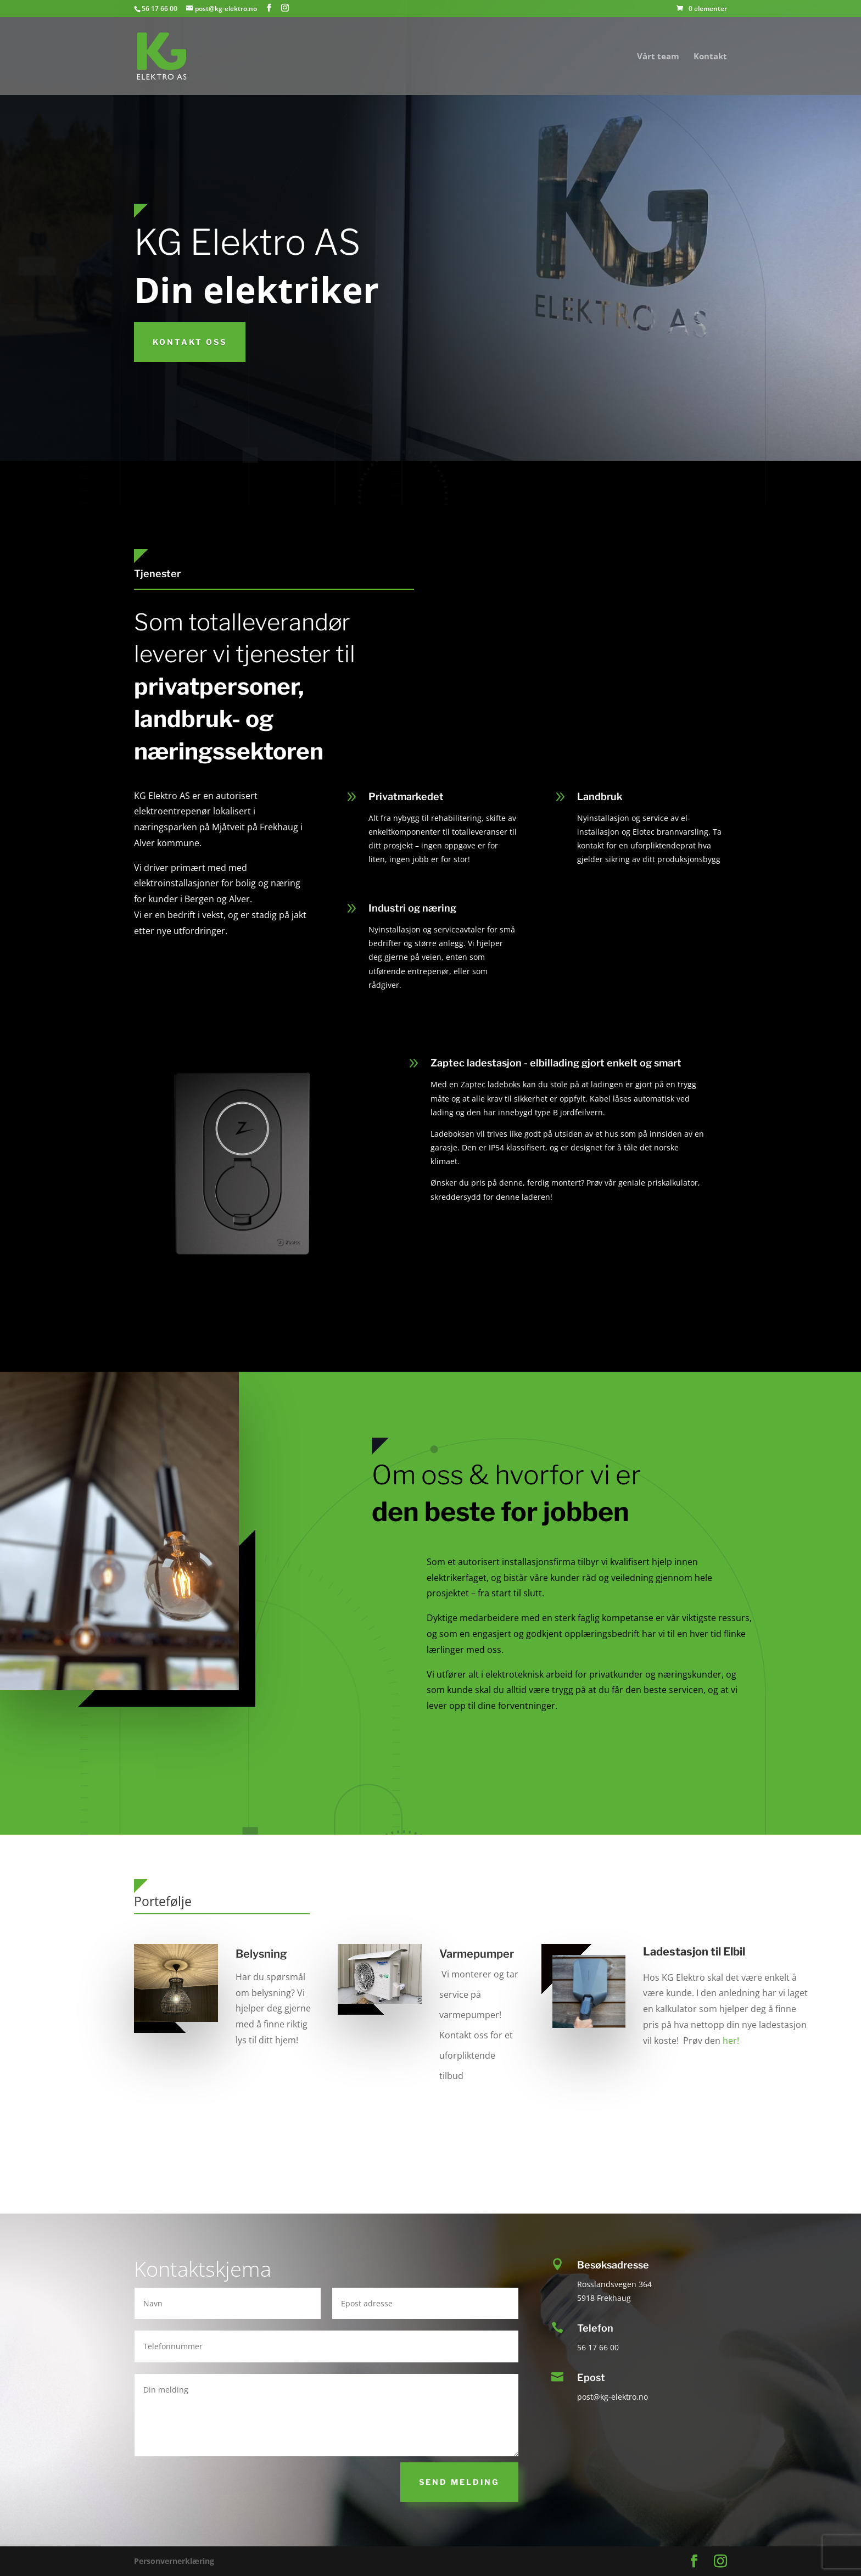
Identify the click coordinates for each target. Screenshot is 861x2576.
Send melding (459, 2481)
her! (731, 2041)
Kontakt (710, 57)
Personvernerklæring (174, 2561)
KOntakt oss (190, 342)
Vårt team (658, 57)
